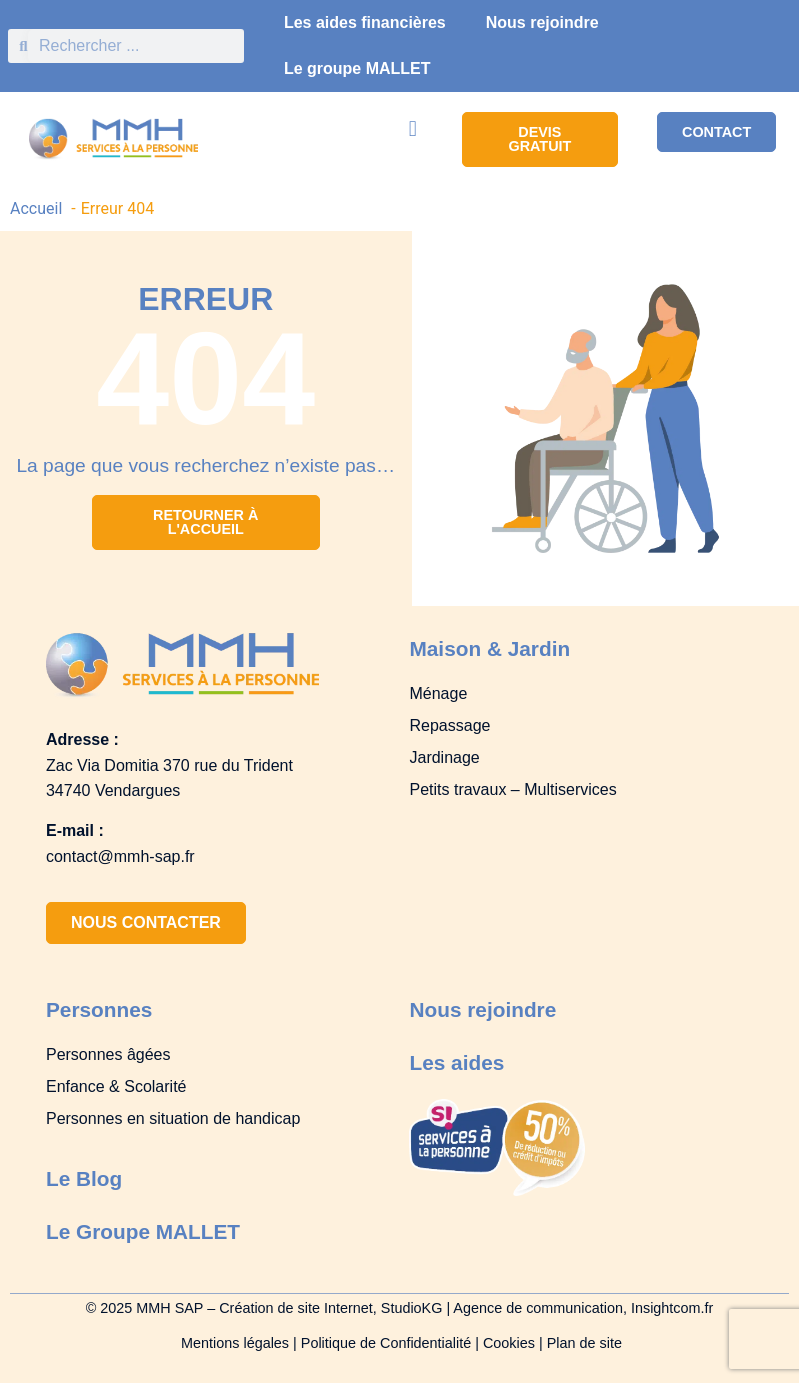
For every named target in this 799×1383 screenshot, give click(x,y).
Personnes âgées (108, 1054)
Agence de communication (538, 1308)
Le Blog (84, 1178)
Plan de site (584, 1343)
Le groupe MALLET (357, 68)
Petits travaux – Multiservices (512, 789)
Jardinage (444, 757)
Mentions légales (233, 1343)
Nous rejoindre (542, 22)
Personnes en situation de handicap (173, 1118)
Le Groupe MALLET (143, 1231)
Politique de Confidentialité (386, 1343)
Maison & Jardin (489, 648)
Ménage (438, 693)
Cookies (509, 1343)
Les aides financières (365, 22)
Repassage (449, 725)
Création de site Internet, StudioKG (332, 1308)
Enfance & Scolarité (116, 1086)
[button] (412, 128)
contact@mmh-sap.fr (120, 856)
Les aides (456, 1062)
